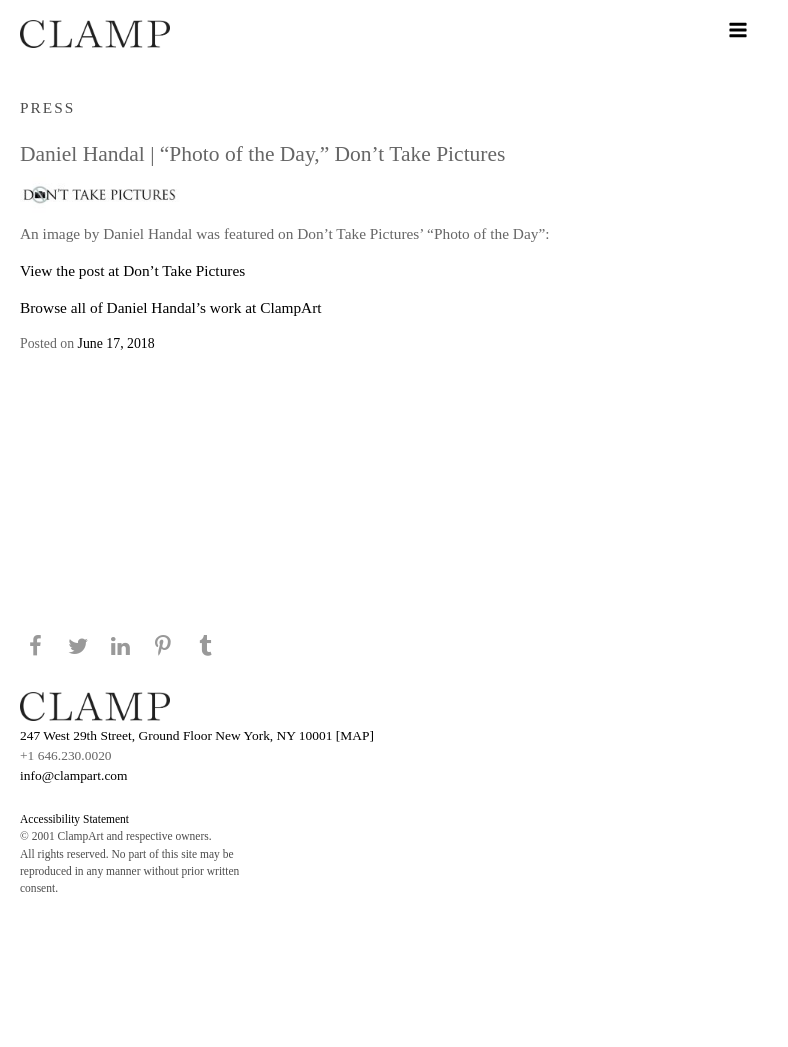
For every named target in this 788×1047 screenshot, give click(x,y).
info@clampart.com (74, 775)
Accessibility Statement (74, 819)
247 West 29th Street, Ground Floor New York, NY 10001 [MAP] (197, 735)
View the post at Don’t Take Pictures (132, 270)
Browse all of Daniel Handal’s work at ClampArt (171, 307)
